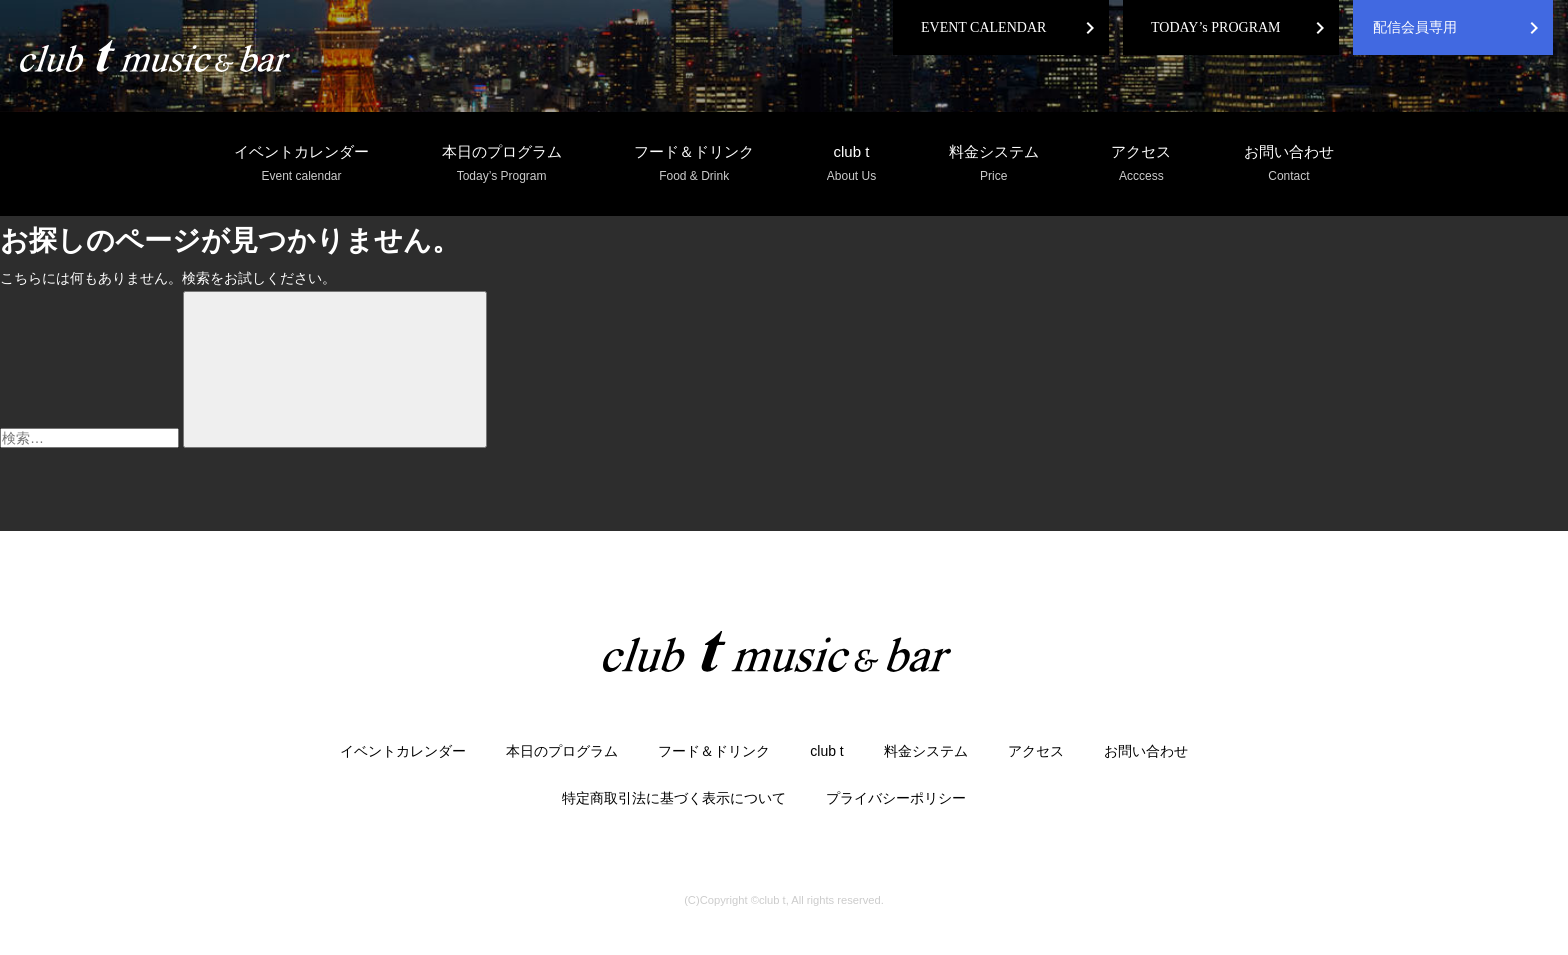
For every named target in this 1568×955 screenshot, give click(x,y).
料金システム (994, 164)
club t (851, 164)
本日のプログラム (502, 164)
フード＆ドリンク (694, 164)
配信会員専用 (1415, 27)
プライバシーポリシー (896, 798)
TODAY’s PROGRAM (1216, 27)
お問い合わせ (1289, 164)
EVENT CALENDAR (983, 27)
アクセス (1141, 164)
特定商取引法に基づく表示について (674, 798)
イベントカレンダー (301, 164)
